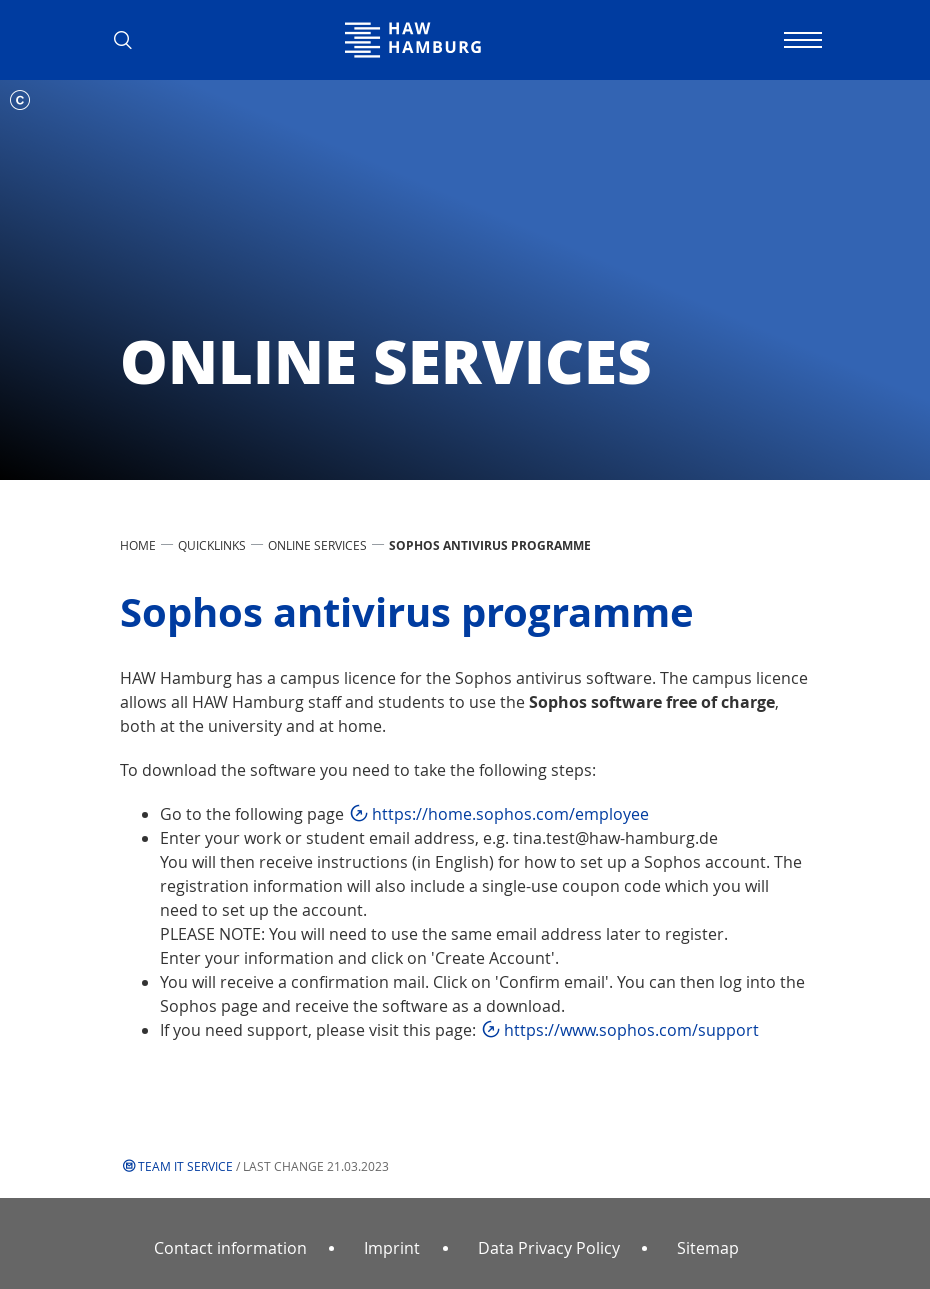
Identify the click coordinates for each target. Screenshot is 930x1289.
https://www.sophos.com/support (631, 1030)
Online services (317, 545)
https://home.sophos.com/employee (510, 814)
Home (138, 545)
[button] (130, 40)
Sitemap (708, 1248)
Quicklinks (212, 545)
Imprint (392, 1248)
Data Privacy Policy (549, 1248)
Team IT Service (185, 1166)
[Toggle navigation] (800, 40)
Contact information (230, 1248)
